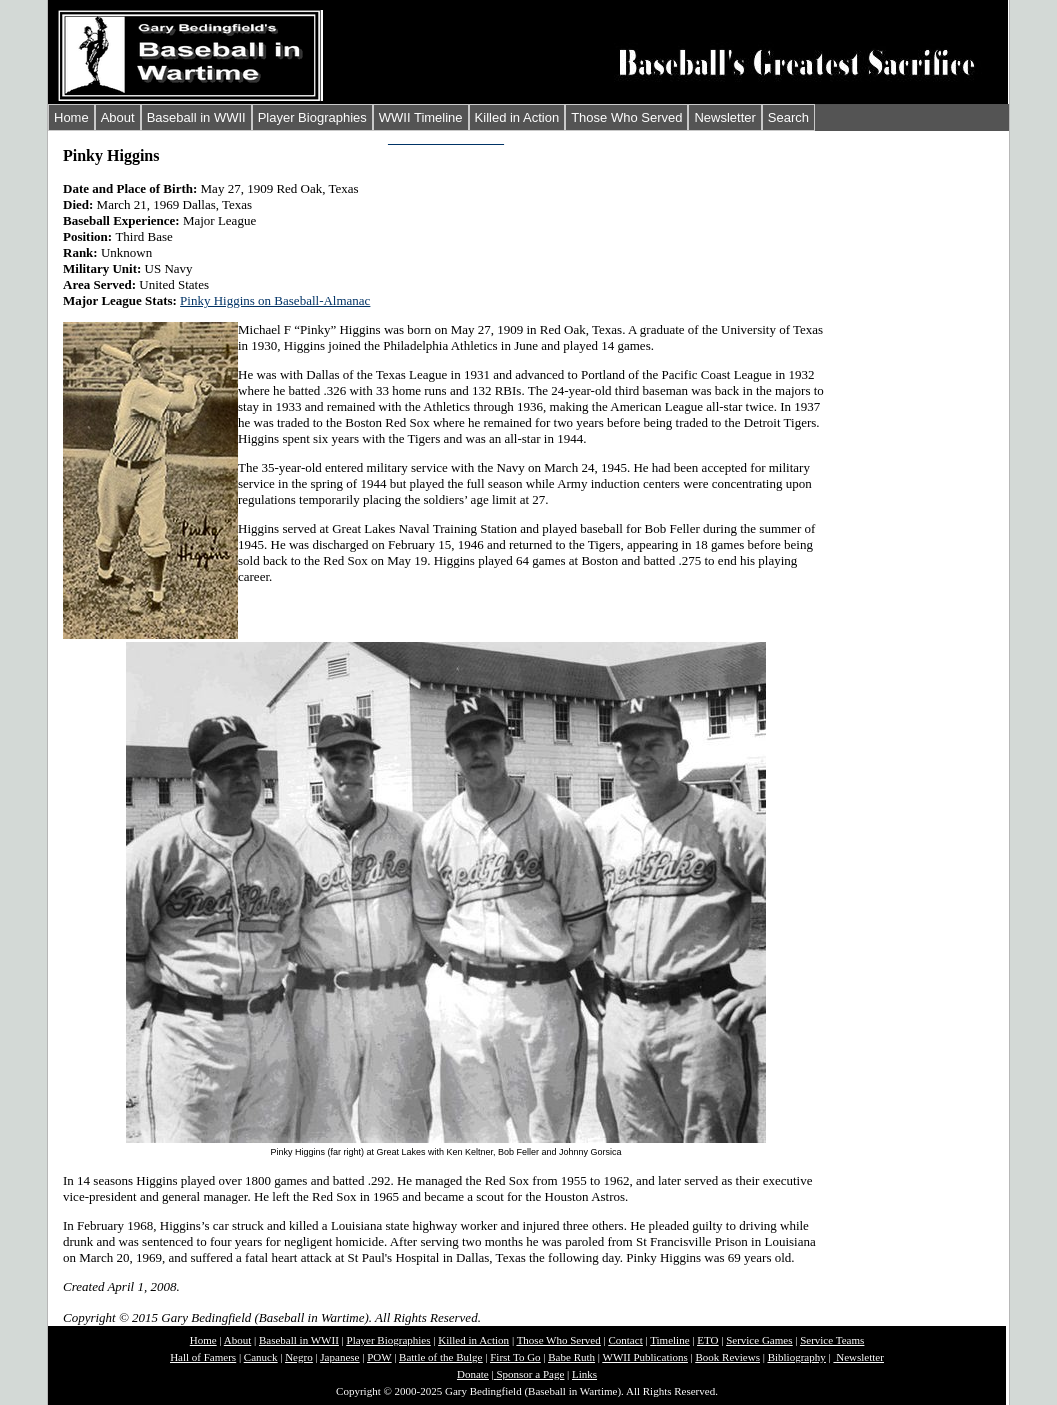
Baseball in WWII (196, 117)
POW (379, 1357)
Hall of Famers (203, 1357)
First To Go (515, 1357)
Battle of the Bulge (440, 1357)
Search (788, 117)
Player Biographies (312, 117)
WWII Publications (645, 1357)
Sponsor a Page (530, 1374)
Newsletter (724, 117)
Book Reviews (727, 1357)
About (118, 117)
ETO (707, 1340)
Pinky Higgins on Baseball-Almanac (275, 300)
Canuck (261, 1357)
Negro (299, 1357)
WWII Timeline (421, 117)
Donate (473, 1374)
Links (584, 1374)
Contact (625, 1340)
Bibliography (797, 1357)
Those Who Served (626, 117)
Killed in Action (517, 117)
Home (71, 117)
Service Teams (832, 1340)
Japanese (339, 1357)
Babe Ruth (571, 1357)
